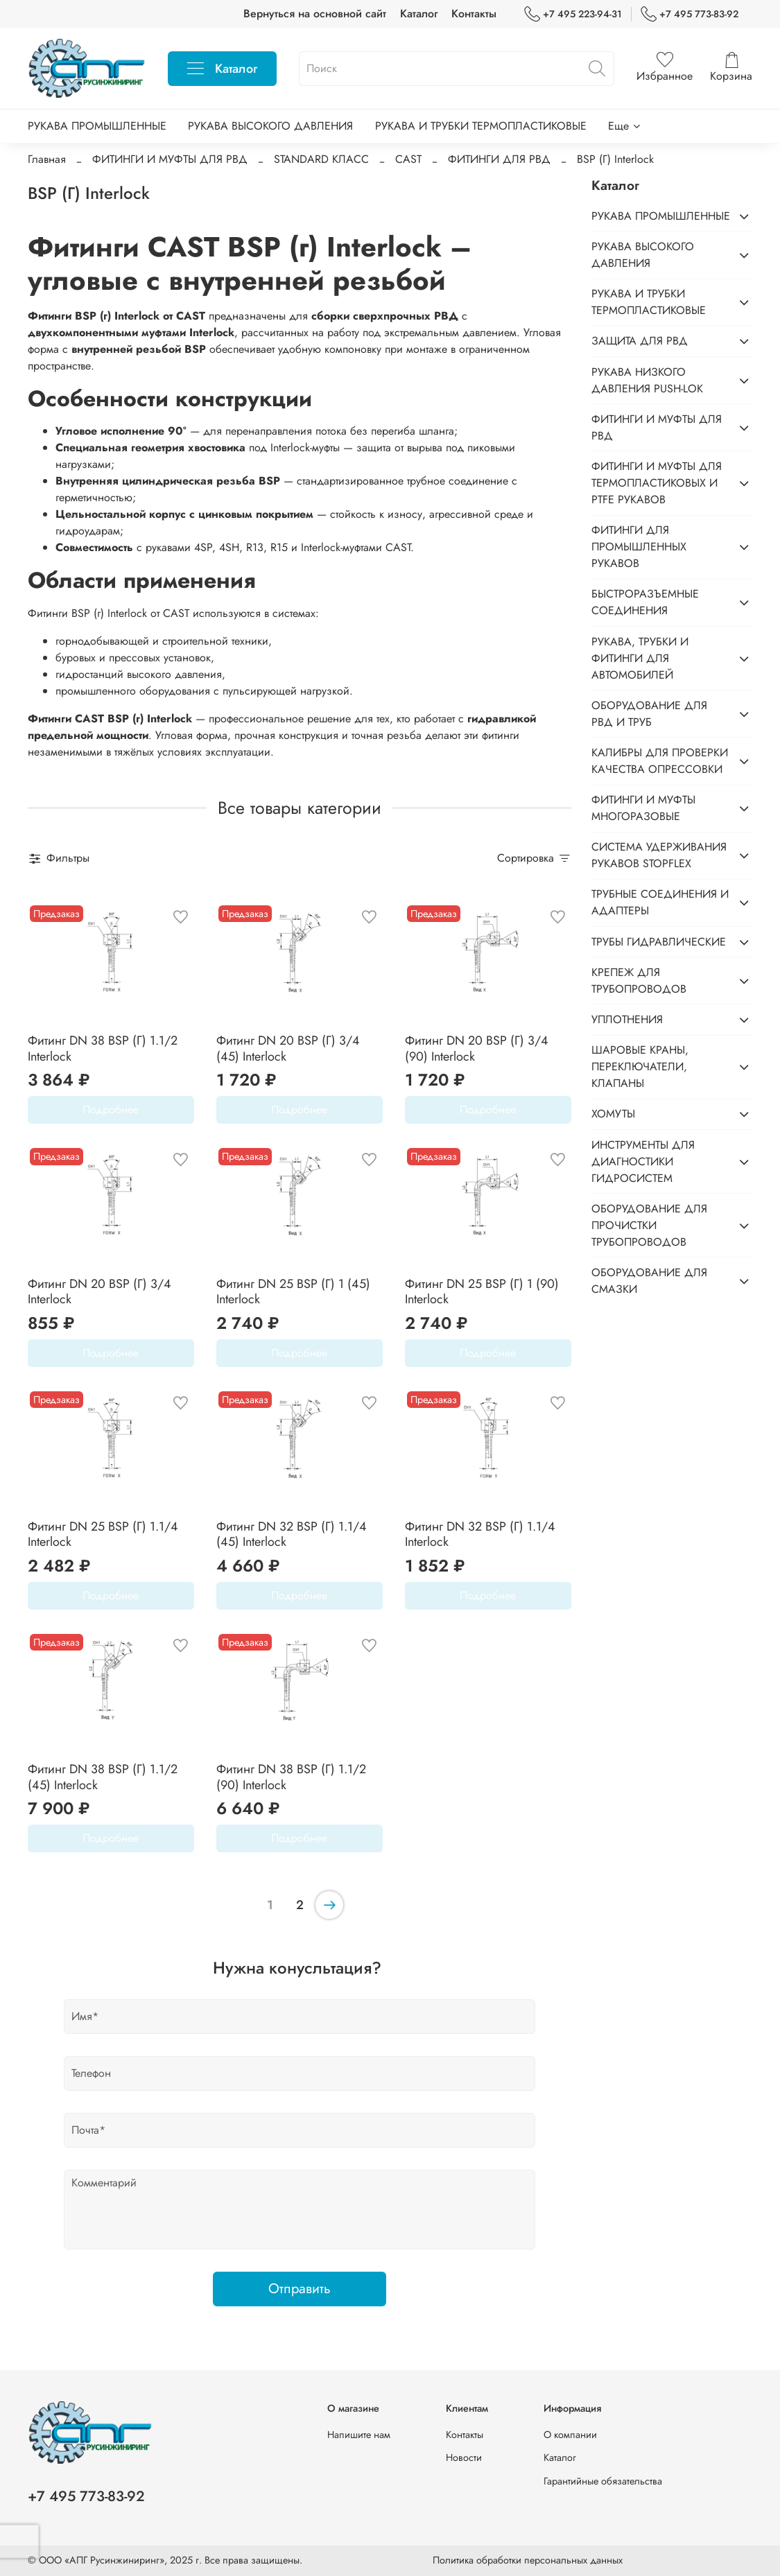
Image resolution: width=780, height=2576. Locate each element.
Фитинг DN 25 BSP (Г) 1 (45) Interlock (293, 1292)
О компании (570, 2435)
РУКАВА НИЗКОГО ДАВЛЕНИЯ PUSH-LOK (647, 380)
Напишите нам (358, 2435)
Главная (47, 159)
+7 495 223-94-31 (573, 14)
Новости (464, 2457)
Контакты (473, 13)
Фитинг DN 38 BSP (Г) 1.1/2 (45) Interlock (102, 1777)
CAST (408, 159)
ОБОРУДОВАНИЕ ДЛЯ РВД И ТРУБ (649, 713)
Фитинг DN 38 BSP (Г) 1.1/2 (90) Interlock (291, 1777)
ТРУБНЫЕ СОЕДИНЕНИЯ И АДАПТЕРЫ (660, 902)
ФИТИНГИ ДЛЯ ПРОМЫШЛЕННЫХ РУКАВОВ (638, 546)
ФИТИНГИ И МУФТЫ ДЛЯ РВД (170, 159)
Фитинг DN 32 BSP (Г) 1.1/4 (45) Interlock (291, 1534)
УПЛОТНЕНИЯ (627, 1019)
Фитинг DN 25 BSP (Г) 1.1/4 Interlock (103, 1534)
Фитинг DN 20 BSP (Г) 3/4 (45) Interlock (288, 1048)
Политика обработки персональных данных (528, 2560)
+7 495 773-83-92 (689, 14)
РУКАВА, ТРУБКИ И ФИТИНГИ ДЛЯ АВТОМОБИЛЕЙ (639, 658)
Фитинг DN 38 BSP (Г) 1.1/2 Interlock (102, 1048)
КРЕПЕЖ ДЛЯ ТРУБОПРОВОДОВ (638, 980)
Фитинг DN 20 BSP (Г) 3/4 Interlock (99, 1292)
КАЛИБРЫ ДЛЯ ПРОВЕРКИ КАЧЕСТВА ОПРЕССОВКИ (659, 761)
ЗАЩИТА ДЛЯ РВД (639, 341)
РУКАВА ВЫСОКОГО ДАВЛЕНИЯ (270, 126)
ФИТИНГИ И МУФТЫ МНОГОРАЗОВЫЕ (643, 808)
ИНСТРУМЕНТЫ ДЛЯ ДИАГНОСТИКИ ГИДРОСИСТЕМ (643, 1161)
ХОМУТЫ (613, 1114)
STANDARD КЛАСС (321, 159)
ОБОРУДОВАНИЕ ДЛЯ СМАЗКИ (649, 1280)
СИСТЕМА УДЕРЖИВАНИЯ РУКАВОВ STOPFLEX (659, 855)
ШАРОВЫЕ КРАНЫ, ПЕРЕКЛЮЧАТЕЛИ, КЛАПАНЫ (639, 1066)
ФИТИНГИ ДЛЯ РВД (499, 159)
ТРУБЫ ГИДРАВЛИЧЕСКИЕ (658, 942)
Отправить (299, 2289)
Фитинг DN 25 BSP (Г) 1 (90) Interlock (482, 1292)
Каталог (418, 13)
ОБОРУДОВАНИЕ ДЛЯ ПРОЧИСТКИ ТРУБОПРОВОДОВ (649, 1225)
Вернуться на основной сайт (314, 13)
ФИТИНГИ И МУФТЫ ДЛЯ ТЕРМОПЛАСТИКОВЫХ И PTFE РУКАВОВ (656, 482)
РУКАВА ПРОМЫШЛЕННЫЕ (97, 126)
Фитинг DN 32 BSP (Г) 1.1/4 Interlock (480, 1534)
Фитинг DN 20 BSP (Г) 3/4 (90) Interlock (476, 1048)
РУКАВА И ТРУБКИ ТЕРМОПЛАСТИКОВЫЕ (481, 126)
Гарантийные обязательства (603, 2481)
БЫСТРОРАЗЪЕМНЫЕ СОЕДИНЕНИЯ (645, 602)
